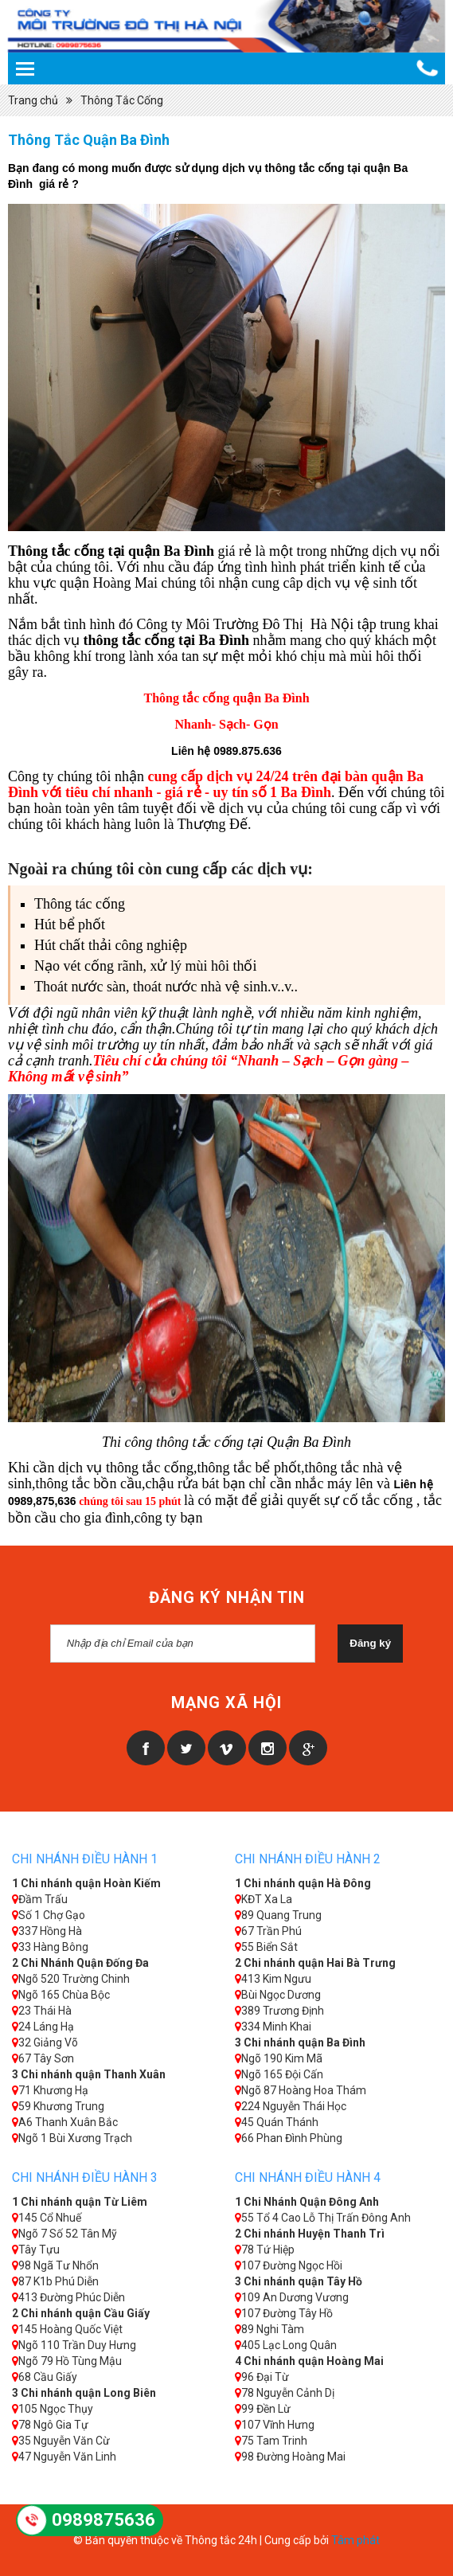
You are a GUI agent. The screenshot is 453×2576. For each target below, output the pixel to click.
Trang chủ (33, 100)
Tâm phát (355, 2540)
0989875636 (103, 2520)
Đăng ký (370, 1643)
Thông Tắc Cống (121, 100)
